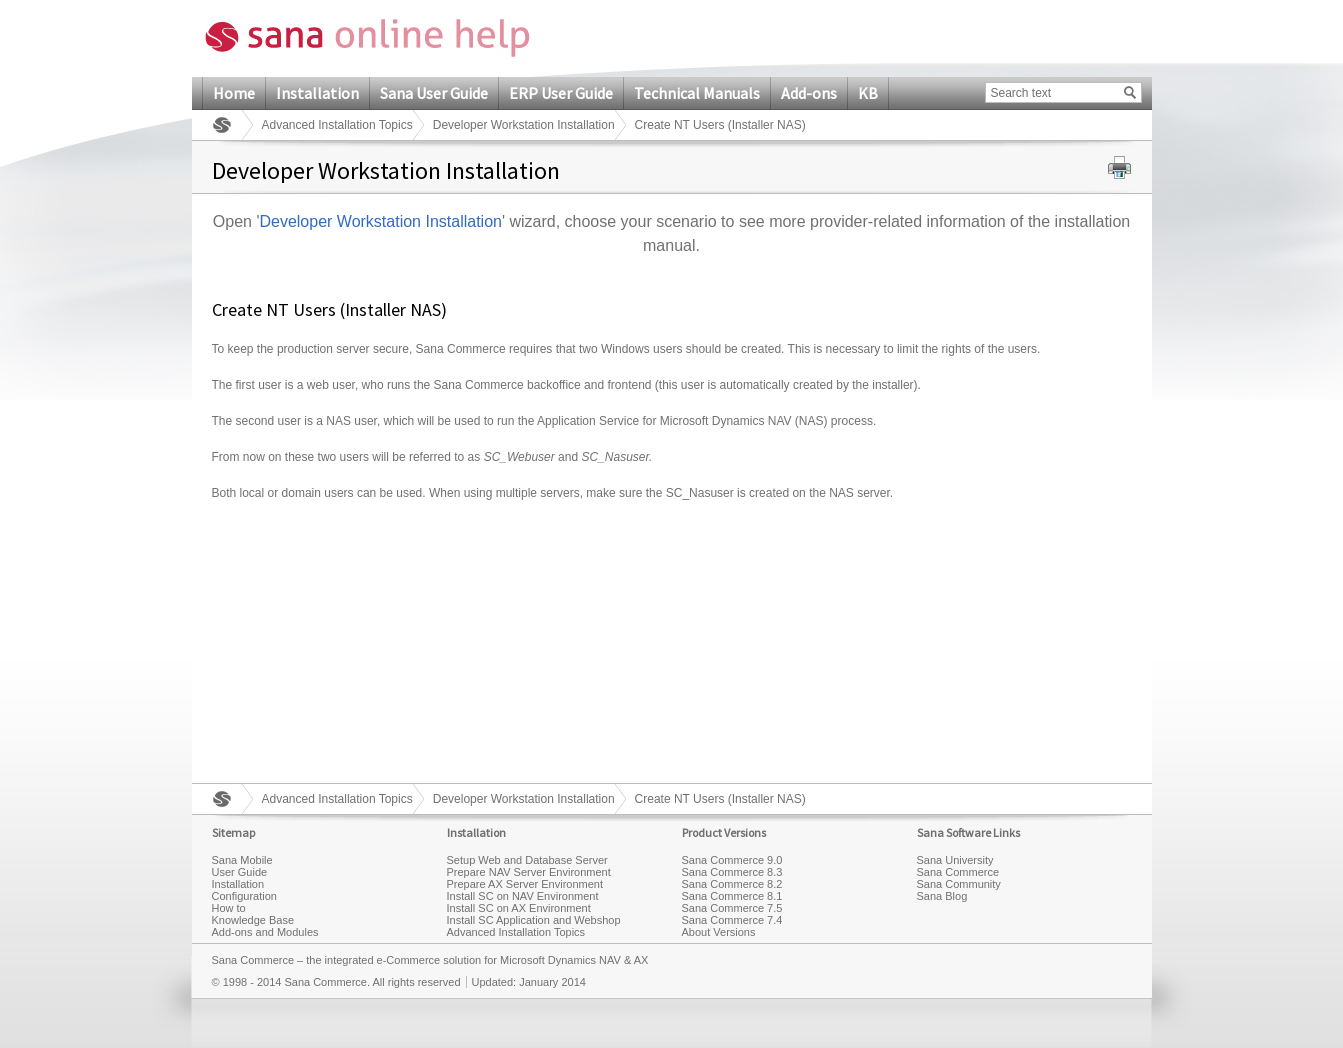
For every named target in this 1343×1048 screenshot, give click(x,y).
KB (868, 93)
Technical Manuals (697, 93)
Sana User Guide (434, 93)
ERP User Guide (561, 93)
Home (234, 93)
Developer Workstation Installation (524, 125)
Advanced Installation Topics (337, 125)
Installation (317, 93)
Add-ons (809, 93)
